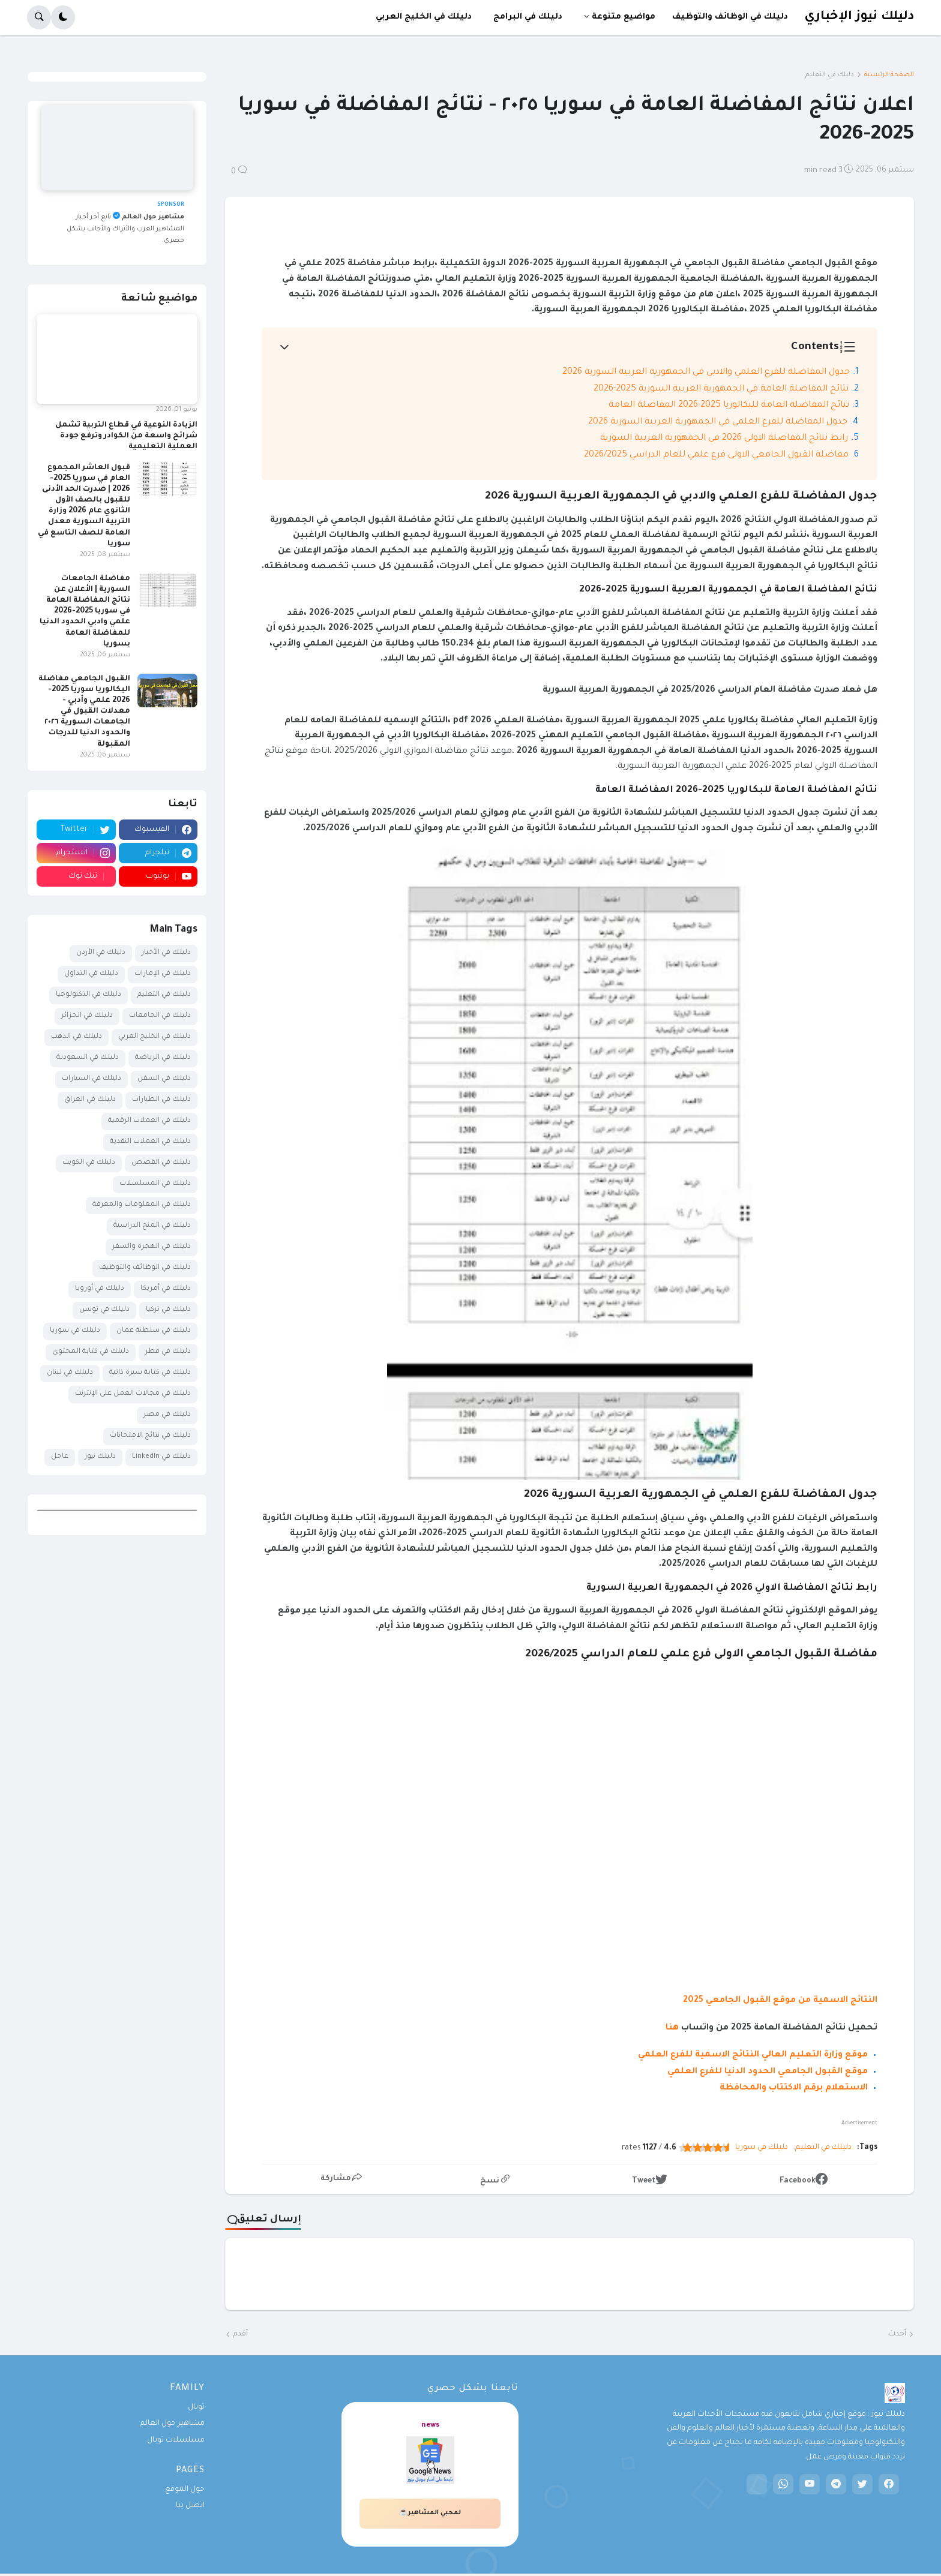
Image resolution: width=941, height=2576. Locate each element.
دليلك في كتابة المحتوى (90, 1352)
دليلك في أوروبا (99, 1289)
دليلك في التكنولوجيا (88, 995)
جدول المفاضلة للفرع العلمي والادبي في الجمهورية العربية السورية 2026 (706, 372)
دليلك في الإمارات (162, 974)
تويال (196, 2407)
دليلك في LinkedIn (161, 1457)
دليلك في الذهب (76, 1037)
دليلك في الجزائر (87, 1016)
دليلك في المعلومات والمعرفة (141, 1205)
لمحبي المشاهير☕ (430, 2513)
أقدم (240, 2334)
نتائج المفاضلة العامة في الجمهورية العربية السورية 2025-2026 (721, 389)
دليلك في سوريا (761, 2147)
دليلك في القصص (161, 1163)
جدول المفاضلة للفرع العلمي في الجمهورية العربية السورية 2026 (717, 422)
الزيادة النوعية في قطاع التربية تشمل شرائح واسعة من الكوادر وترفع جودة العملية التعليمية (126, 436)
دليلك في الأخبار (166, 953)
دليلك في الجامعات (160, 1016)
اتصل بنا (190, 2506)
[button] (63, 17)
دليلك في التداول (91, 974)
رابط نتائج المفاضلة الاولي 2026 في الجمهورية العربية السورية (724, 438)
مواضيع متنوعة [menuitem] (623, 17)
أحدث (897, 2334)
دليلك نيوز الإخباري (859, 17)
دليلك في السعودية (87, 1058)
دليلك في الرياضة (163, 1058)
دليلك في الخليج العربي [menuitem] (424, 17)
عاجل (59, 1457)
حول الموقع (185, 2489)
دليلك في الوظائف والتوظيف (145, 1268)
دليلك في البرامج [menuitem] (527, 17)
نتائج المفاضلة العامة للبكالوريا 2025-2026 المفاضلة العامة (729, 405)
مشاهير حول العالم (172, 2423)
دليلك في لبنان (70, 1373)
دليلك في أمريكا (165, 1289)
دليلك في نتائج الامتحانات (150, 1436)
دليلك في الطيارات (161, 1100)
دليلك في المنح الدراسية (152, 1226)
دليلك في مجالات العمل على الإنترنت (133, 1394)
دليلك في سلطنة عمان (153, 1331)
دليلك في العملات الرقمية (149, 1121)
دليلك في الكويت (88, 1163)
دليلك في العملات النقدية (150, 1142)
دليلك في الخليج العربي (154, 1037)
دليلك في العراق (90, 1100)
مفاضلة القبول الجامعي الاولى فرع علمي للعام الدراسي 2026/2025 (716, 455)
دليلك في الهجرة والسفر (151, 1247)
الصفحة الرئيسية (889, 75)
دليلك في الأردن (100, 953)
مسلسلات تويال (176, 2440)
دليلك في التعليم (829, 75)
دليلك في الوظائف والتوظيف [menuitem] (730, 17)
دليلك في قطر (168, 1352)
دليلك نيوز (100, 1457)
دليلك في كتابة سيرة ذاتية (150, 1373)
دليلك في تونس (104, 1310)
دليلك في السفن (164, 1079)
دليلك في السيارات (91, 1079)
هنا (672, 2028)
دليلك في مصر (167, 1415)
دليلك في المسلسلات (155, 1184)
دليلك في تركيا (168, 1310)
